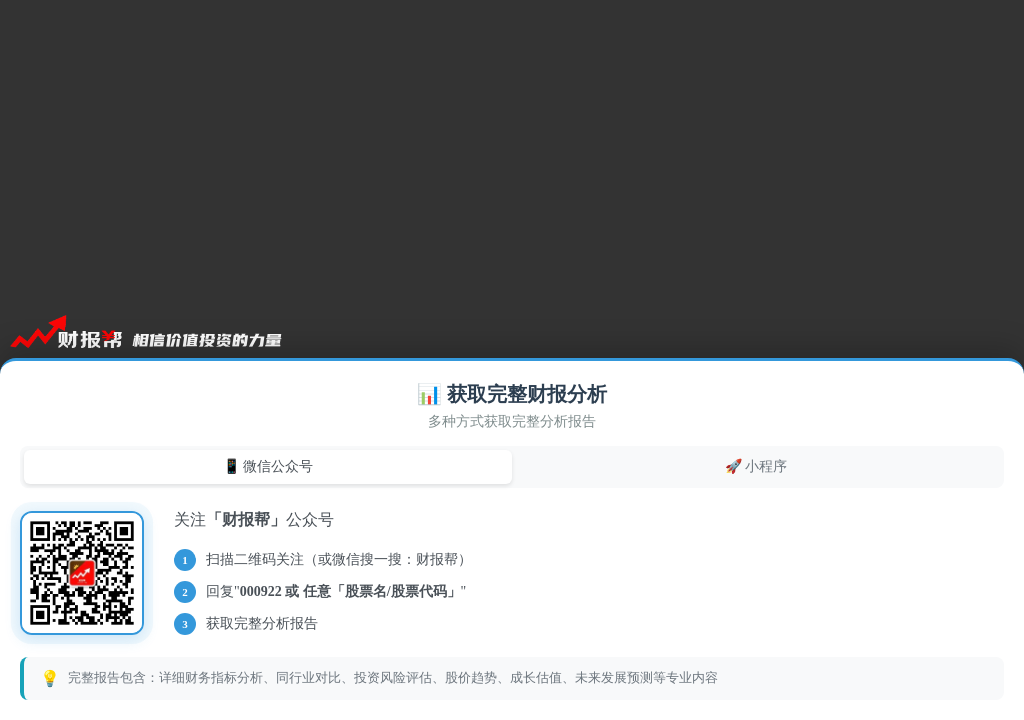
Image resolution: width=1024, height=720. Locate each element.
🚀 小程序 (756, 466)
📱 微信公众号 (268, 466)
